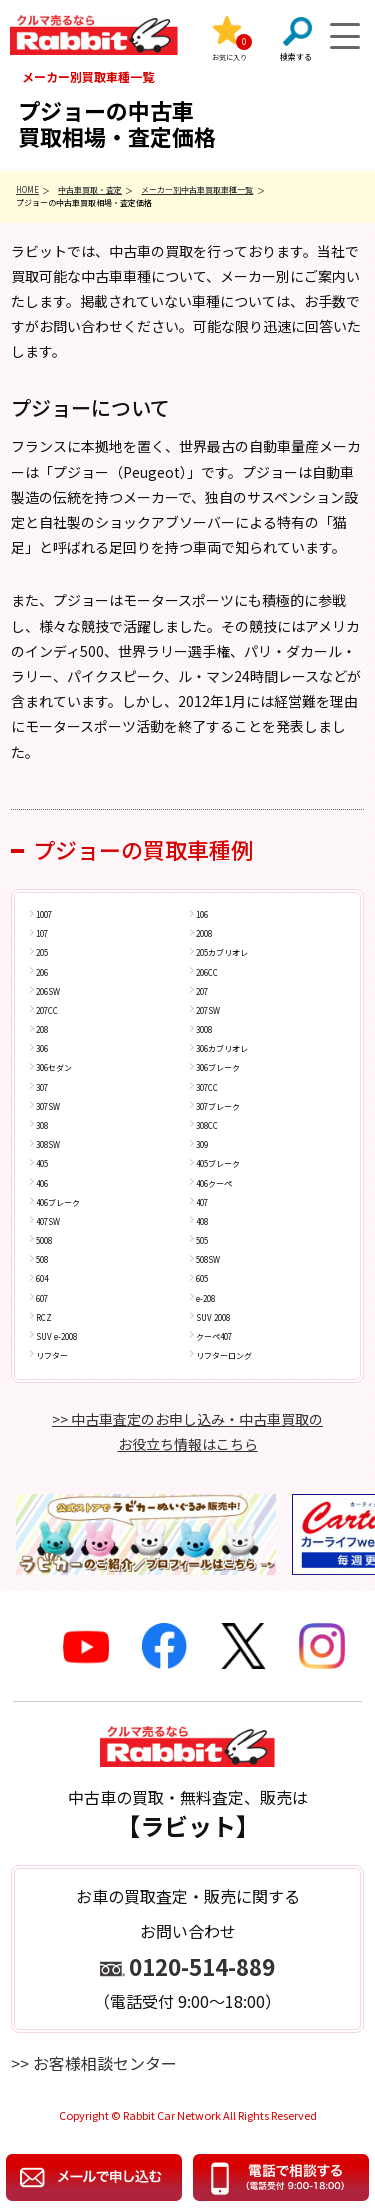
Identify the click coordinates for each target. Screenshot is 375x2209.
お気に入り (229, 57)
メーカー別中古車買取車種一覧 (197, 189)
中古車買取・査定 (90, 189)
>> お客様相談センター (94, 2063)
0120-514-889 (202, 1966)
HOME (27, 189)
